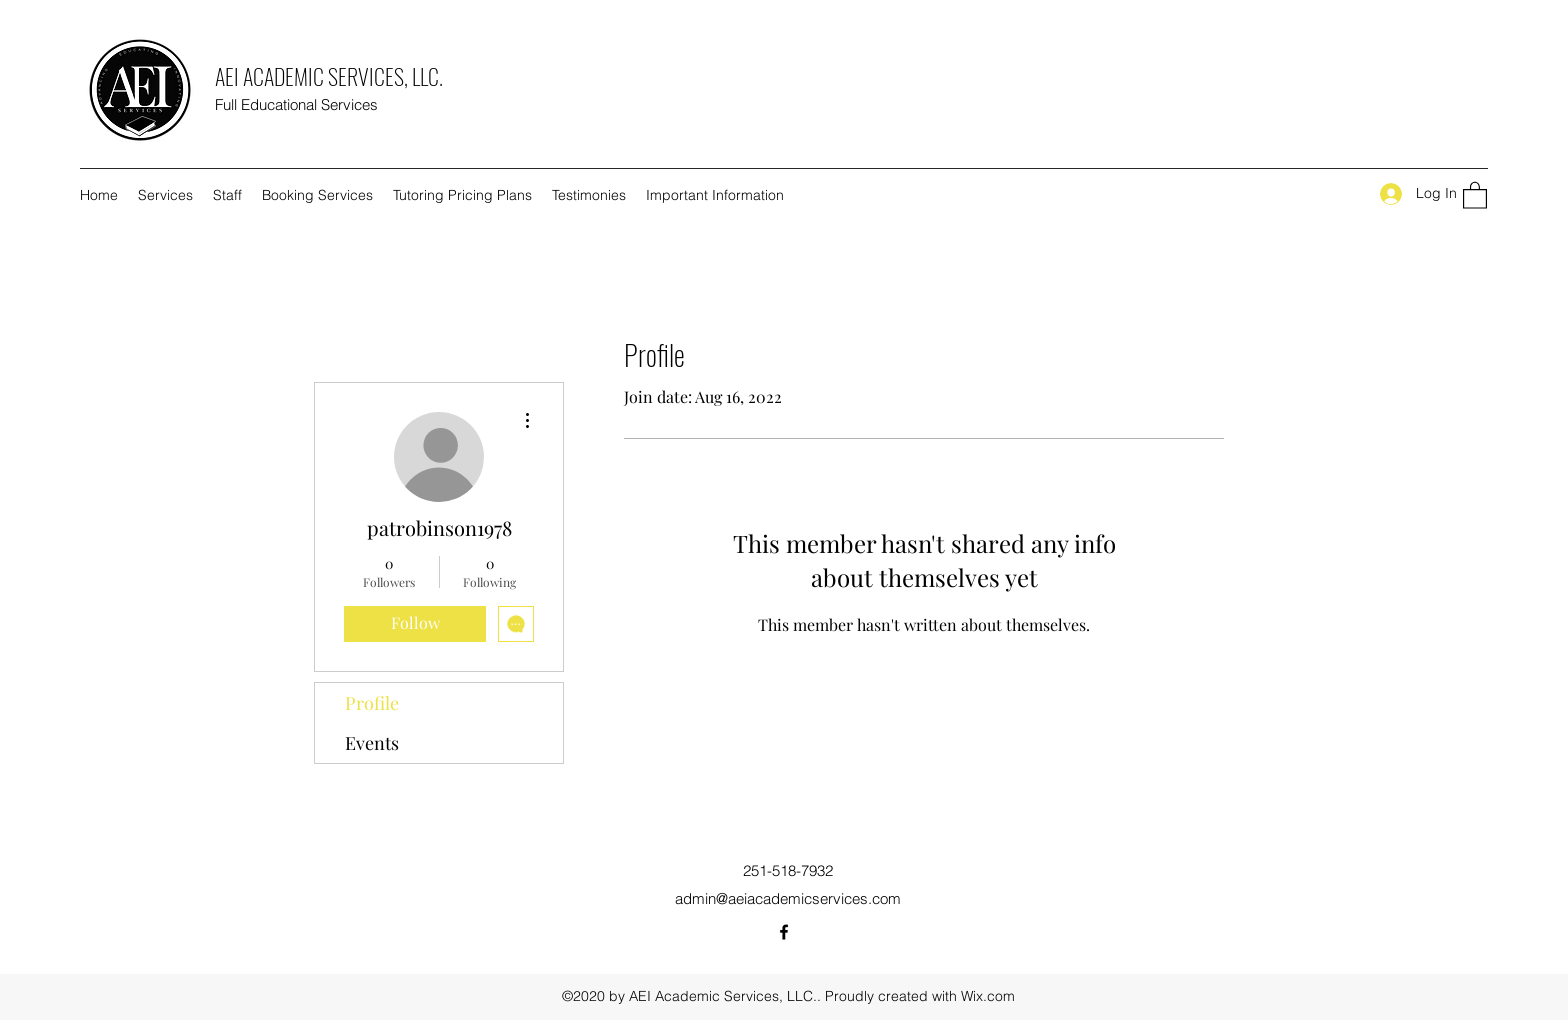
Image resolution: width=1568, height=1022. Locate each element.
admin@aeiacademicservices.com (788, 898)
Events (372, 743)
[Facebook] (784, 932)
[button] (1475, 194)
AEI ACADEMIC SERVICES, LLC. (329, 76)
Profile (372, 703)
